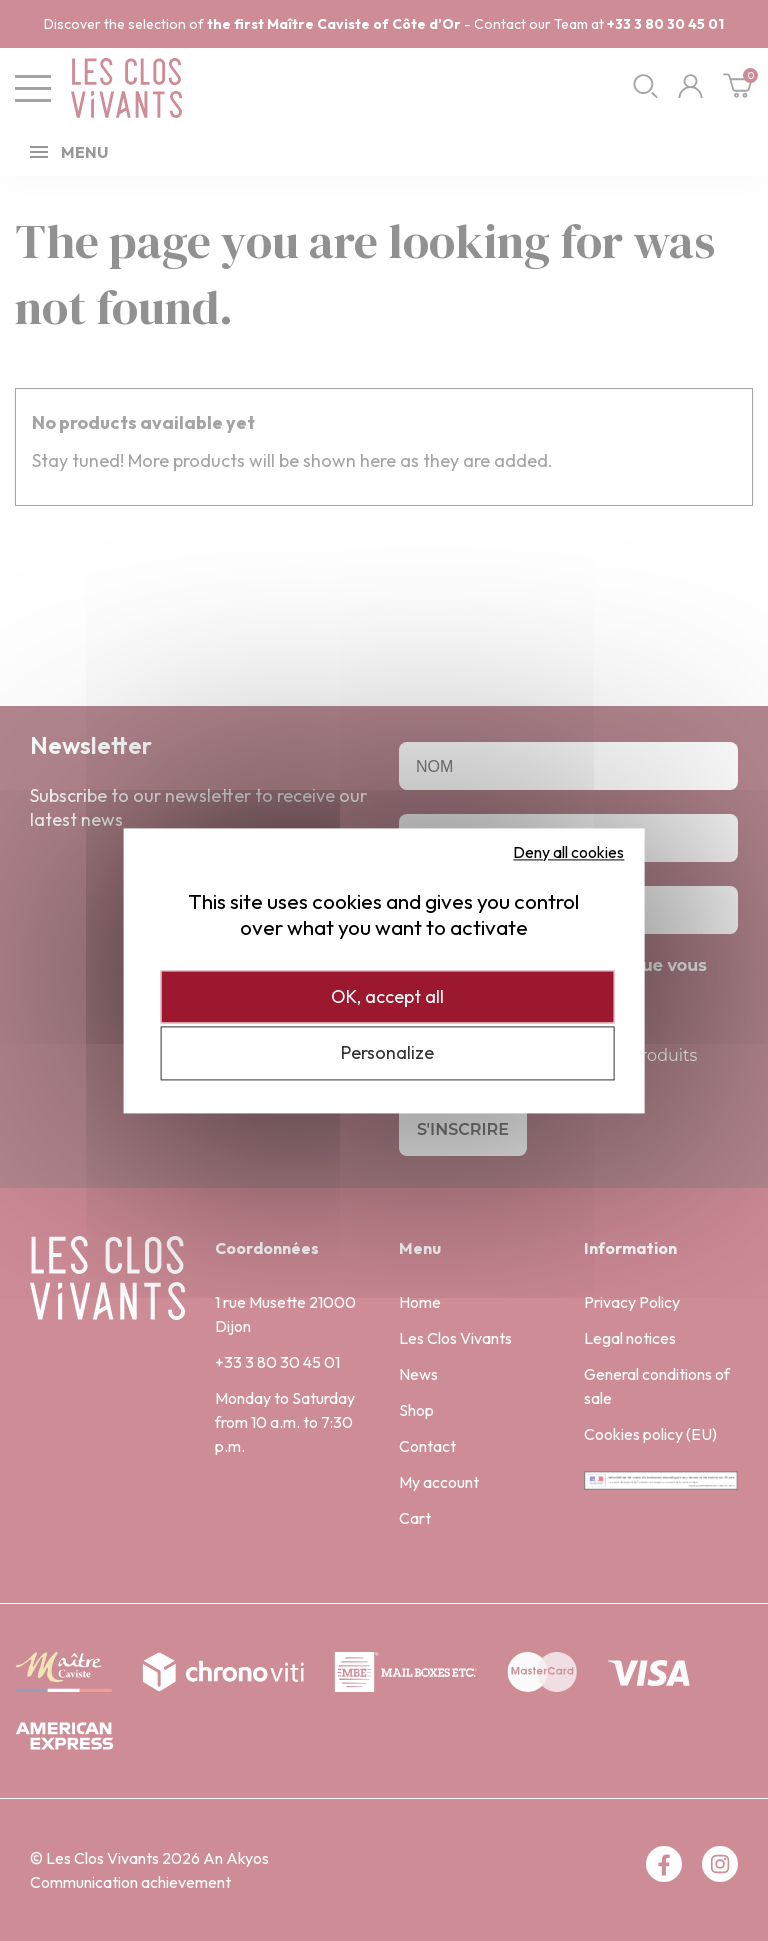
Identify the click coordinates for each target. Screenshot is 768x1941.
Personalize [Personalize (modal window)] (387, 1053)
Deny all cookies (568, 852)
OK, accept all (387, 996)
